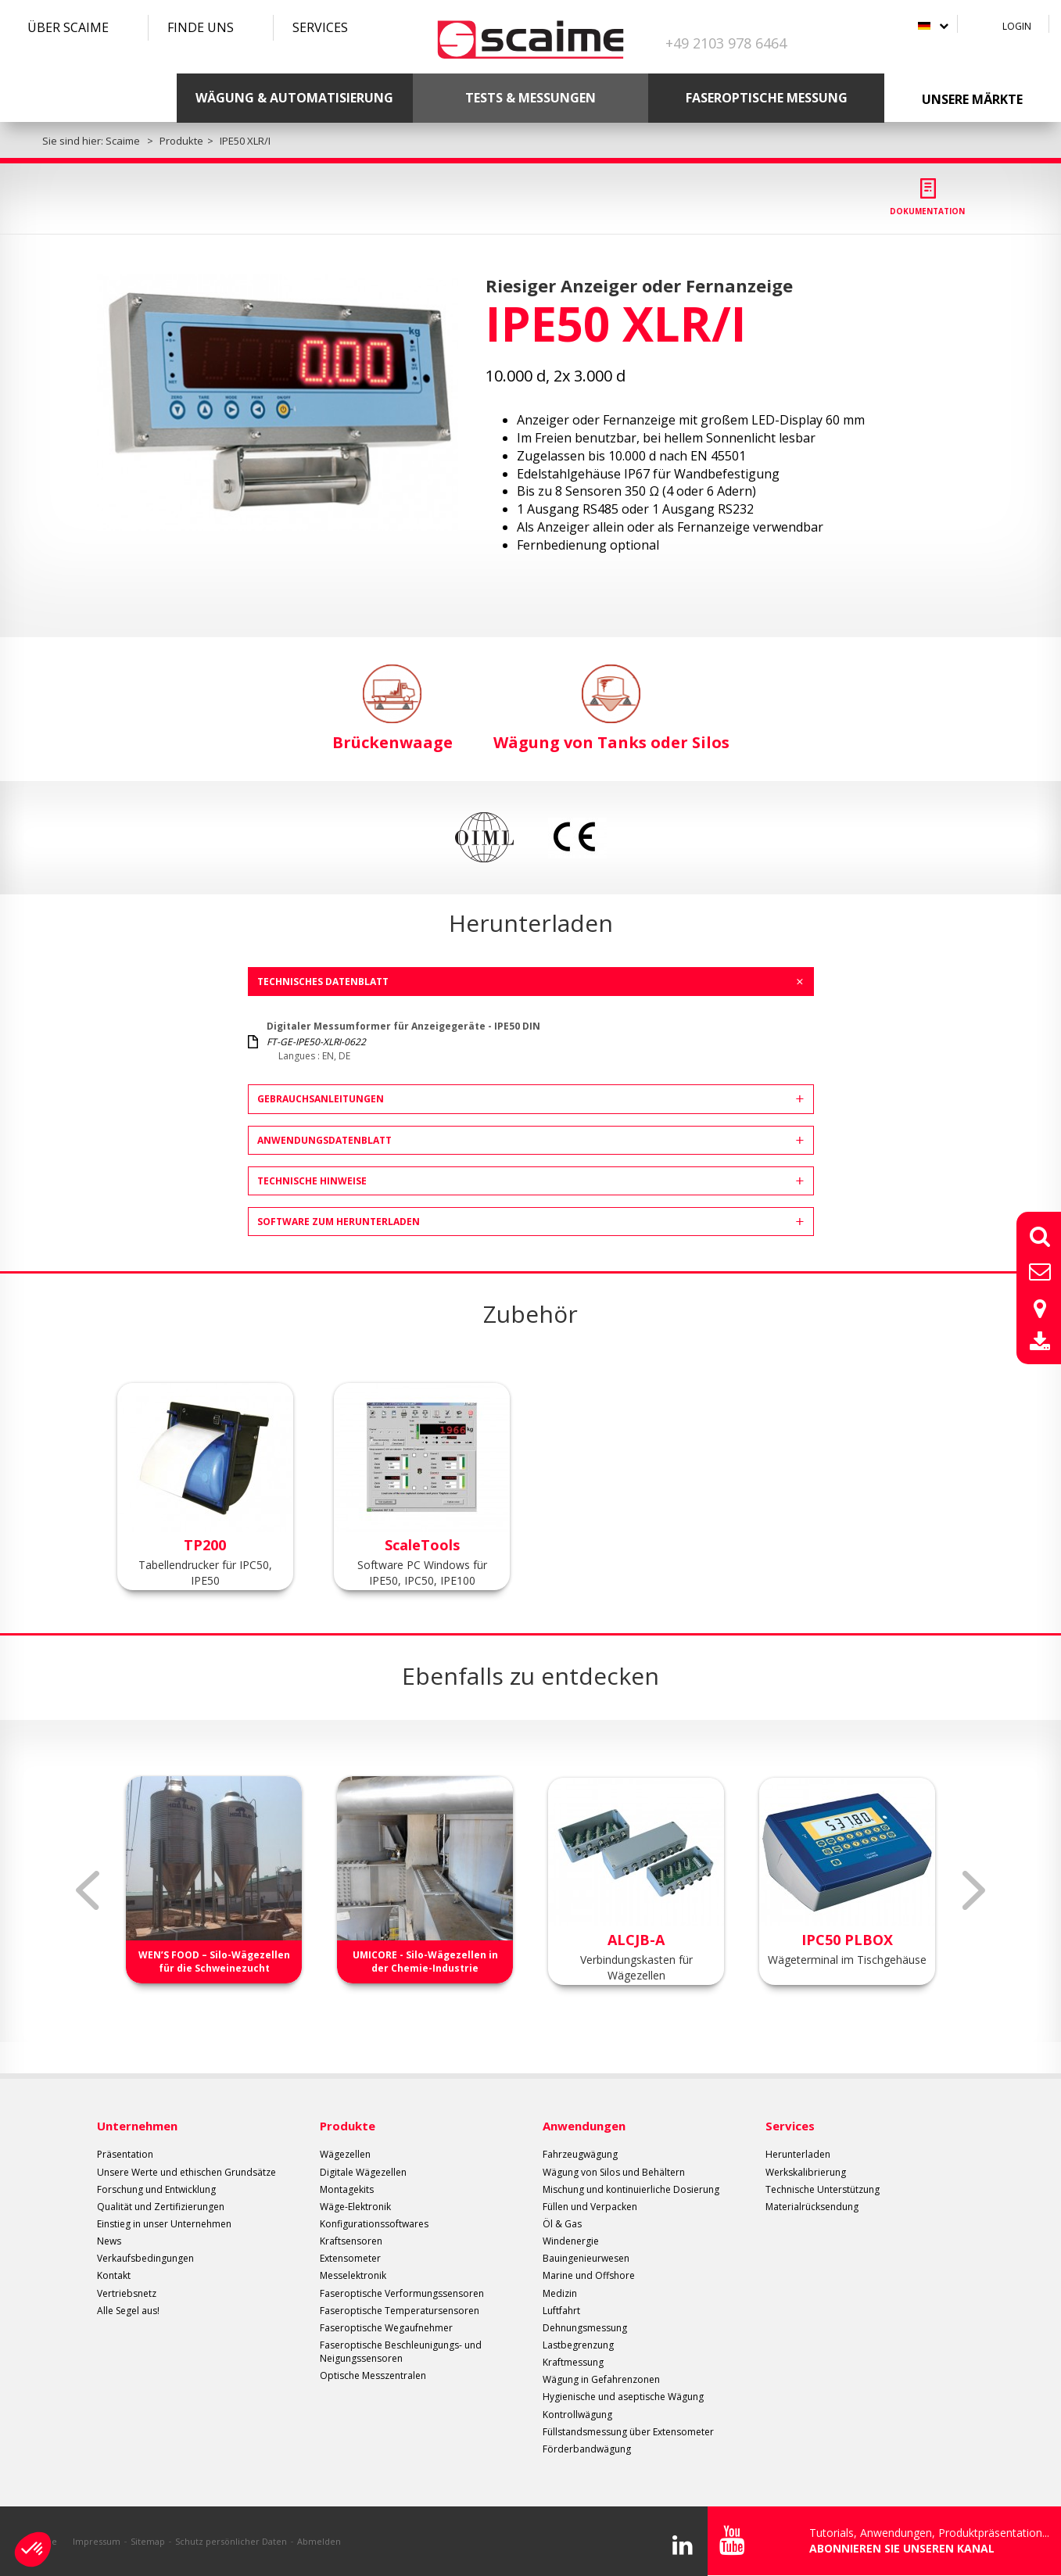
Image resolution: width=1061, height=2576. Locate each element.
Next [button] (974, 1890)
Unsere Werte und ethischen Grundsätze (186, 2172)
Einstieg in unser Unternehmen (164, 2223)
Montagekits (347, 2189)
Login (1016, 26)
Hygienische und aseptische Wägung (623, 2396)
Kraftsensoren (351, 2241)
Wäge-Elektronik (355, 2206)
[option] (278, 402)
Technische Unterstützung (822, 2189)
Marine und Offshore (589, 2275)
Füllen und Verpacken (590, 2206)
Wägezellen (345, 2154)
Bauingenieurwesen (586, 2258)
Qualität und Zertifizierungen (160, 2206)
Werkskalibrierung (805, 2172)
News (109, 2241)
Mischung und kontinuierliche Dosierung (631, 2189)
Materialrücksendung (811, 2206)
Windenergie (571, 2241)
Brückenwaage (392, 709)
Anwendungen (584, 2126)
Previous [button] (87, 1890)
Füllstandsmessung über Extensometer (628, 2431)
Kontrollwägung (577, 2414)
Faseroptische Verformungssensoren (402, 2293)
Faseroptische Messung (767, 97)
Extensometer (350, 2258)
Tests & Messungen (530, 97)
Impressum (96, 2541)
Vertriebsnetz (126, 2293)
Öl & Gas (562, 2223)
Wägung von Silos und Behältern (614, 2172)
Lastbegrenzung (578, 2345)
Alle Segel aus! (128, 2310)
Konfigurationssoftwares (374, 2223)
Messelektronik (353, 2275)
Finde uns (200, 27)
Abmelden (319, 2541)
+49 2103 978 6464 (726, 43)
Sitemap (148, 2541)
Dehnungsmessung (585, 2327)
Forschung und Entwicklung (156, 2189)
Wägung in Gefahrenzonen (601, 2379)
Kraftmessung (573, 2362)
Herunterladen (797, 2154)
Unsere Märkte (972, 99)
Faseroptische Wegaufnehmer (386, 2327)
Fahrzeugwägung (580, 2154)
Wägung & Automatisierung (294, 97)
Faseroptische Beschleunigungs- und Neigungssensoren (401, 2351)
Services (320, 27)
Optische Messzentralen (373, 2375)
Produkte (347, 2126)
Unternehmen (137, 2126)
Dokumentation (927, 211)
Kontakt (114, 2275)
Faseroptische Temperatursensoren (399, 2310)
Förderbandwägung (587, 2449)
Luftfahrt (561, 2310)
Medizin (560, 2293)
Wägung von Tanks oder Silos (611, 709)
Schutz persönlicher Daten (231, 2541)
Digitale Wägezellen (363, 2172)
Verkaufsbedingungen (145, 2258)
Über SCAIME (68, 27)
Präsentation (125, 2154)
